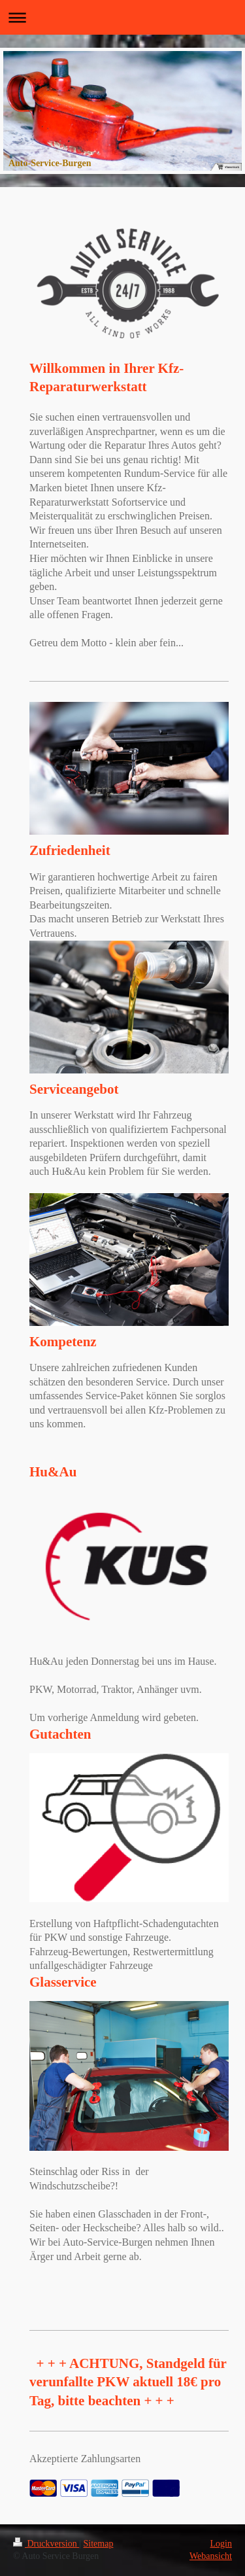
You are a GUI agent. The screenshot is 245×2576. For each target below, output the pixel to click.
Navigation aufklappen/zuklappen (122, 17)
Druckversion (46, 2544)
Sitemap (99, 2544)
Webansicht (210, 2556)
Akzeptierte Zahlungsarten (84, 2458)
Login (221, 2544)
